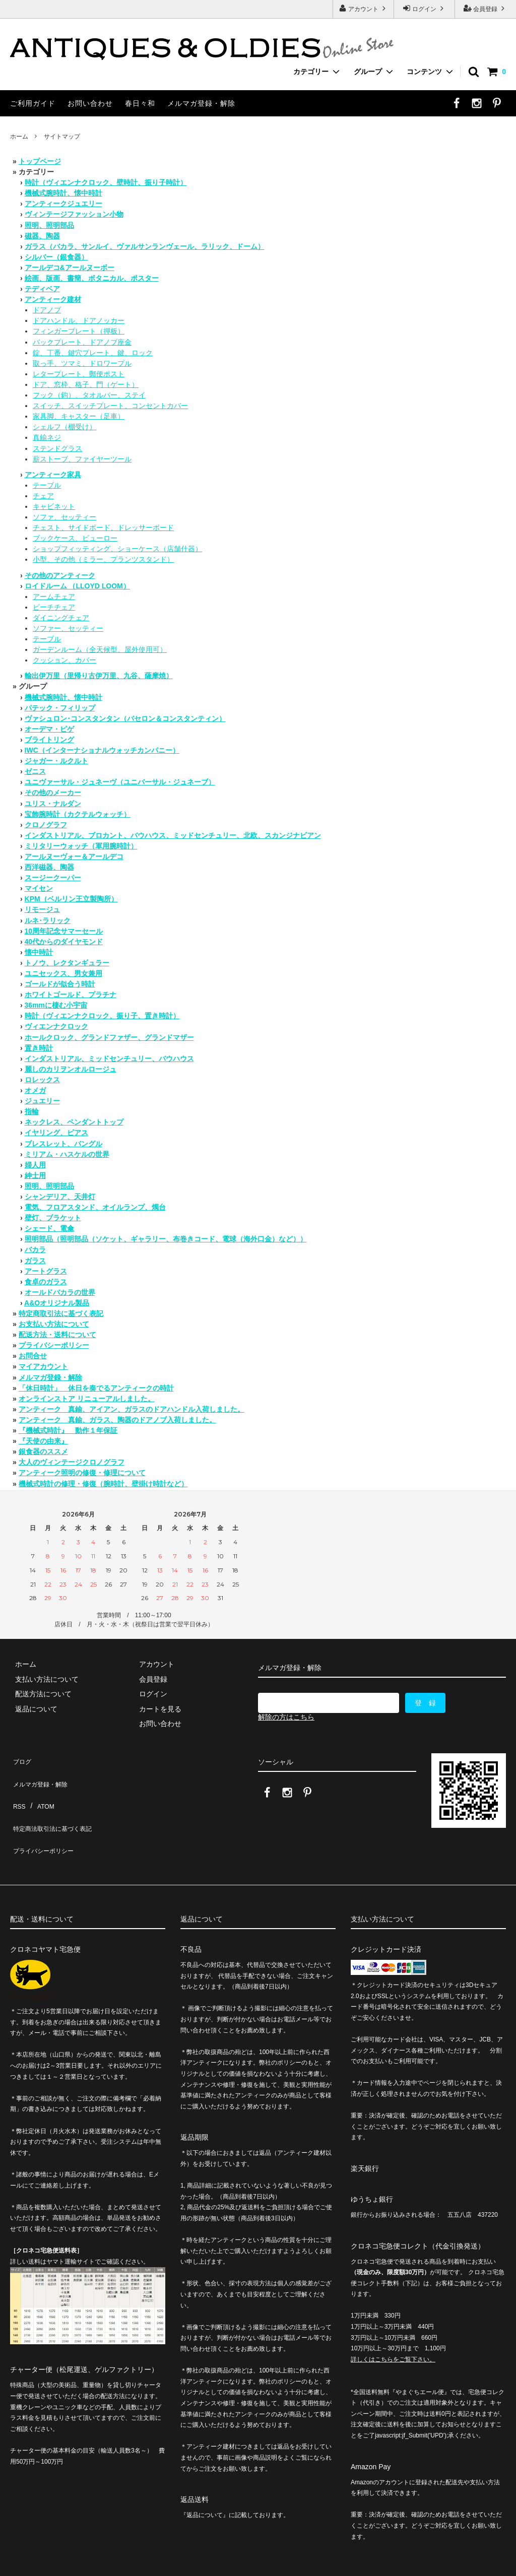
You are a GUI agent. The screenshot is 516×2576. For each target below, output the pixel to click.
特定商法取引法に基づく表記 (56, 1803)
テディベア (42, 289)
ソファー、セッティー (68, 628)
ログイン (424, 8)
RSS (17, 1788)
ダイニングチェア (61, 618)
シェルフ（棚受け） (64, 427)
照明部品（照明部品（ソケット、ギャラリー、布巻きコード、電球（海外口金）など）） (166, 1239)
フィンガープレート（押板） (78, 331)
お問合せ (33, 1356)
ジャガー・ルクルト (56, 761)
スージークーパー (53, 878)
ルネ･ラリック (48, 920)
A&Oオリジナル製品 (56, 1303)
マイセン (39, 888)
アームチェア (54, 596)
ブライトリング (49, 740)
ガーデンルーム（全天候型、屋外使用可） (100, 649)
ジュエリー (42, 1101)
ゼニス (35, 771)
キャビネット (54, 506)
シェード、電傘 (49, 1228)
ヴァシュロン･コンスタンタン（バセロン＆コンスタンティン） (125, 718)
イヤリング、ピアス (56, 1133)
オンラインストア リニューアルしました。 (87, 1399)
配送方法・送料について (57, 1335)
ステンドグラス (57, 448)
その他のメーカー (53, 792)
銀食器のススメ (43, 1451)
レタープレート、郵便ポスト (78, 374)
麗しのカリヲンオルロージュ (70, 1069)
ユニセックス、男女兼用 (63, 973)
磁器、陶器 (42, 236)
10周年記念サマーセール (64, 931)
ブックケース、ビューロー (75, 538)
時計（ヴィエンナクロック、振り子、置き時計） (102, 1016)
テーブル (47, 485)
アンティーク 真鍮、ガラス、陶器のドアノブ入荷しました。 (117, 1420)
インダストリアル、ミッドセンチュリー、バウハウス (109, 1058)
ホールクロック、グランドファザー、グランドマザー (109, 1037)
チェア (43, 496)
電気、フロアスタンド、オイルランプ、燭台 (95, 1207)
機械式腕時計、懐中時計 (63, 193)
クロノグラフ (46, 825)
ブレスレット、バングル (63, 1144)
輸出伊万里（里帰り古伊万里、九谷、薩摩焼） (99, 676)
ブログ (20, 1758)
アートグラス (46, 1271)
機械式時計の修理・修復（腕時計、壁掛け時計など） (103, 1484)
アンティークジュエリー (63, 204)
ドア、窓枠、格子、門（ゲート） (86, 384)
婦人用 (35, 1165)
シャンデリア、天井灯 (60, 1197)
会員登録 (485, 8)
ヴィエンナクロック (56, 1026)
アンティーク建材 (53, 299)
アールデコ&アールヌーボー (69, 267)
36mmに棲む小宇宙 (56, 1005)
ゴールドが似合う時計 (60, 984)
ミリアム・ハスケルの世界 (67, 1154)
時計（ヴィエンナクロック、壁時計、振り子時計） (106, 182)
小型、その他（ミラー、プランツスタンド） (103, 559)
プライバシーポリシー (54, 1345)
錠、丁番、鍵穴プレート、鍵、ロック (93, 353)
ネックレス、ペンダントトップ (74, 1122)
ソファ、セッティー (64, 517)
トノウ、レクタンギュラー (67, 963)
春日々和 (140, 103)
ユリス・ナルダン (53, 804)
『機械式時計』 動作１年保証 (68, 1430)
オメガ (35, 1090)
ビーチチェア (54, 607)
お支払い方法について (54, 1324)
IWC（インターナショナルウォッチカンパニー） (102, 750)
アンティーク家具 (53, 475)
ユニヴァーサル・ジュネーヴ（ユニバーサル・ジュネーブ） (120, 782)
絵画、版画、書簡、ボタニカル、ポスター (92, 278)
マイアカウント (43, 1366)
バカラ (35, 1249)
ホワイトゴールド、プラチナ (70, 994)
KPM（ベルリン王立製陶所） (71, 899)
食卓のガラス (46, 1282)
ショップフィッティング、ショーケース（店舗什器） (117, 549)
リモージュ (42, 909)
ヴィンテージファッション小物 (74, 214)
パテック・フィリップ (60, 708)
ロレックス (42, 1080)
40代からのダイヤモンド (64, 942)
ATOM (40, 1788)
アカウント (364, 8)
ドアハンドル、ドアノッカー (78, 320)
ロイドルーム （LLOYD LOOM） (77, 586)
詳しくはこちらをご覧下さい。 (393, 2322)
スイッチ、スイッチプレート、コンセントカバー (110, 406)
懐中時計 (39, 952)
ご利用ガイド (32, 103)
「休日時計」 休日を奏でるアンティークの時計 (96, 1388)
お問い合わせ (90, 103)
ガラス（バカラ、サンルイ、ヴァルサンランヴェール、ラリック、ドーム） (145, 246)
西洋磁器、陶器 (49, 867)
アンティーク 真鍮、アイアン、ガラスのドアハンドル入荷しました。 (131, 1409)
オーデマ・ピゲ (49, 729)
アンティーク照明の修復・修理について (82, 1473)
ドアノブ (47, 310)
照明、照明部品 (49, 225)
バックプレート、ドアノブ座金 (82, 342)
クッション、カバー (64, 660)
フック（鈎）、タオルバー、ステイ (89, 395)
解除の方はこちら (286, 1717)
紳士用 (35, 1175)
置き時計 (39, 1048)
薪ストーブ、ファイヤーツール (82, 459)
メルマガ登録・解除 (201, 103)
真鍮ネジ (47, 437)
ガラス (35, 1261)
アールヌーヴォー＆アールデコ (74, 856)
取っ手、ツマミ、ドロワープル (82, 363)
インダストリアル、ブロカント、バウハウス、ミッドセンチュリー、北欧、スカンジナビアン (173, 835)
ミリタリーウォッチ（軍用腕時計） (81, 846)
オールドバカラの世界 (60, 1292)
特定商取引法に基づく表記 (61, 1313)
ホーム (19, 136)
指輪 (32, 1111)
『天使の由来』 (43, 1441)
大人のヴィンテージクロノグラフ (71, 1462)
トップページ (40, 161)
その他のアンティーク (60, 575)
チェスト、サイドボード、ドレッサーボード (103, 527)
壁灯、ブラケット (53, 1218)
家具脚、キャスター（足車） (78, 416)
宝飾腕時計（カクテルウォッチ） (78, 814)
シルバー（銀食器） (56, 257)
